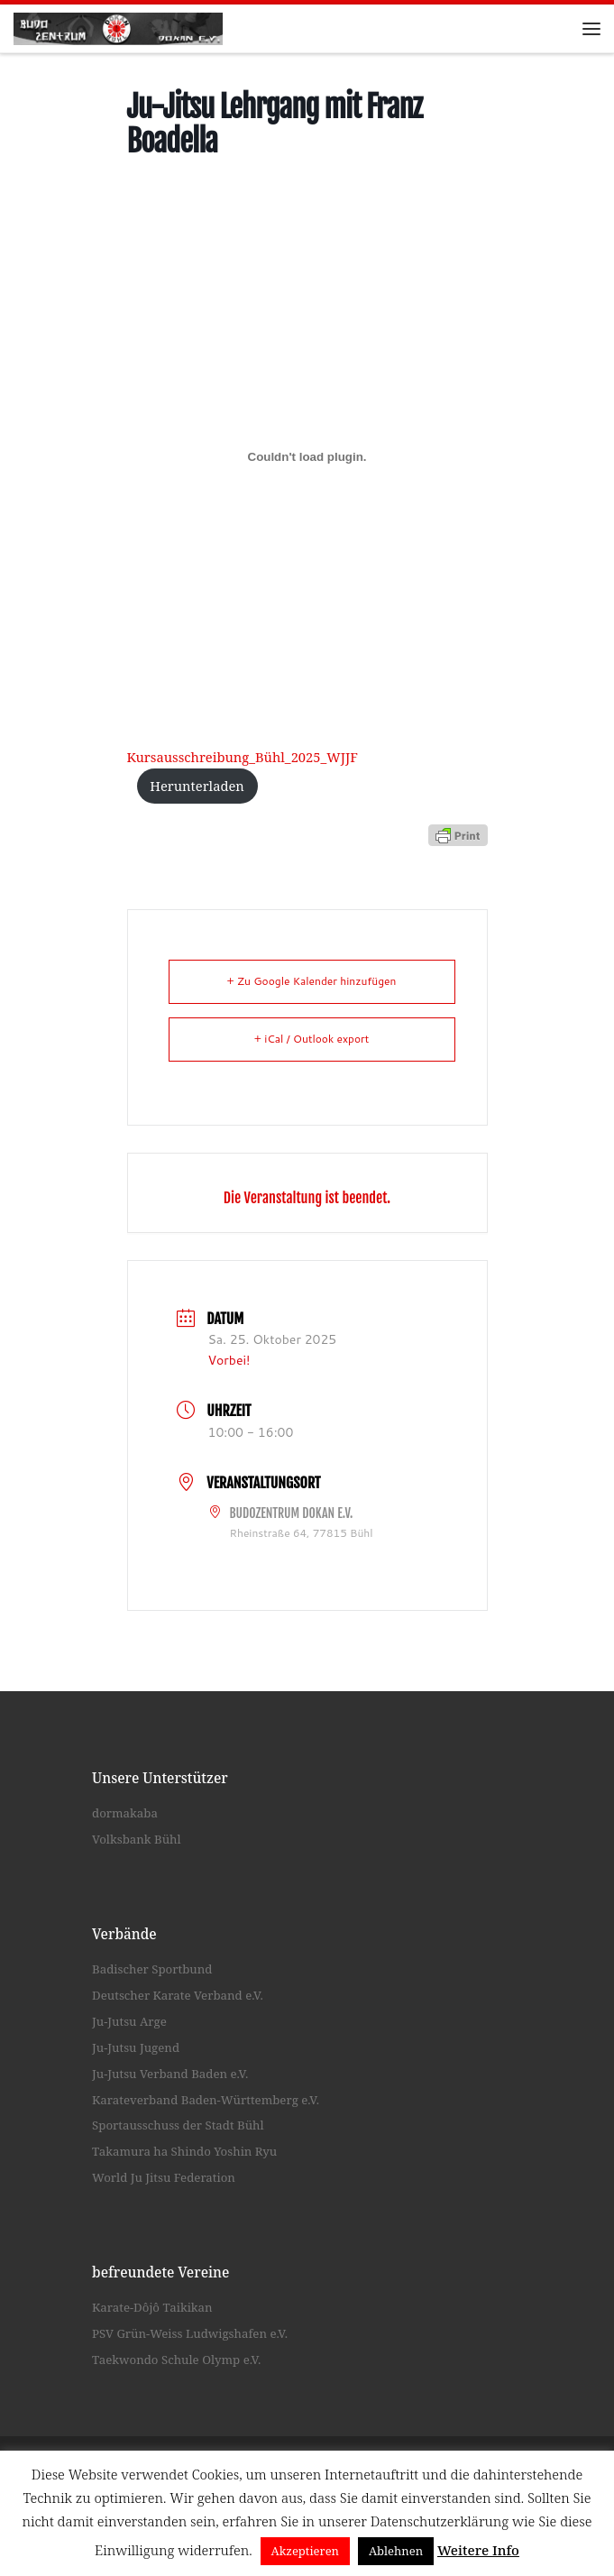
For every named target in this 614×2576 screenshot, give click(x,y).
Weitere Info (478, 2550)
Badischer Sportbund (152, 1970)
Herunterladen (197, 786)
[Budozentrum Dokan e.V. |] (118, 26)
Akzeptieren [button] (305, 2551)
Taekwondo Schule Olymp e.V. (176, 2359)
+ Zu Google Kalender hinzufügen (312, 981)
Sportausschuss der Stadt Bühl (178, 2126)
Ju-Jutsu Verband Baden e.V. (170, 2073)
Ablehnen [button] (396, 2551)
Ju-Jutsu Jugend (135, 2047)
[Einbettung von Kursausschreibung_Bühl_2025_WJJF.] (307, 456)
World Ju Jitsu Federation (163, 2177)
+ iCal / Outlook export (312, 1038)
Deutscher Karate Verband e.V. (177, 1995)
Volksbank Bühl (136, 1839)
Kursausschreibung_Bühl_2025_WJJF (242, 757)
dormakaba (125, 1813)
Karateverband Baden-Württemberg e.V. (205, 2100)
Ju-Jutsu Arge (129, 2021)
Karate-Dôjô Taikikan (152, 2308)
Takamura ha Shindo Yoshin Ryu (184, 2151)
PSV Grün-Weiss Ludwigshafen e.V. (190, 2333)
